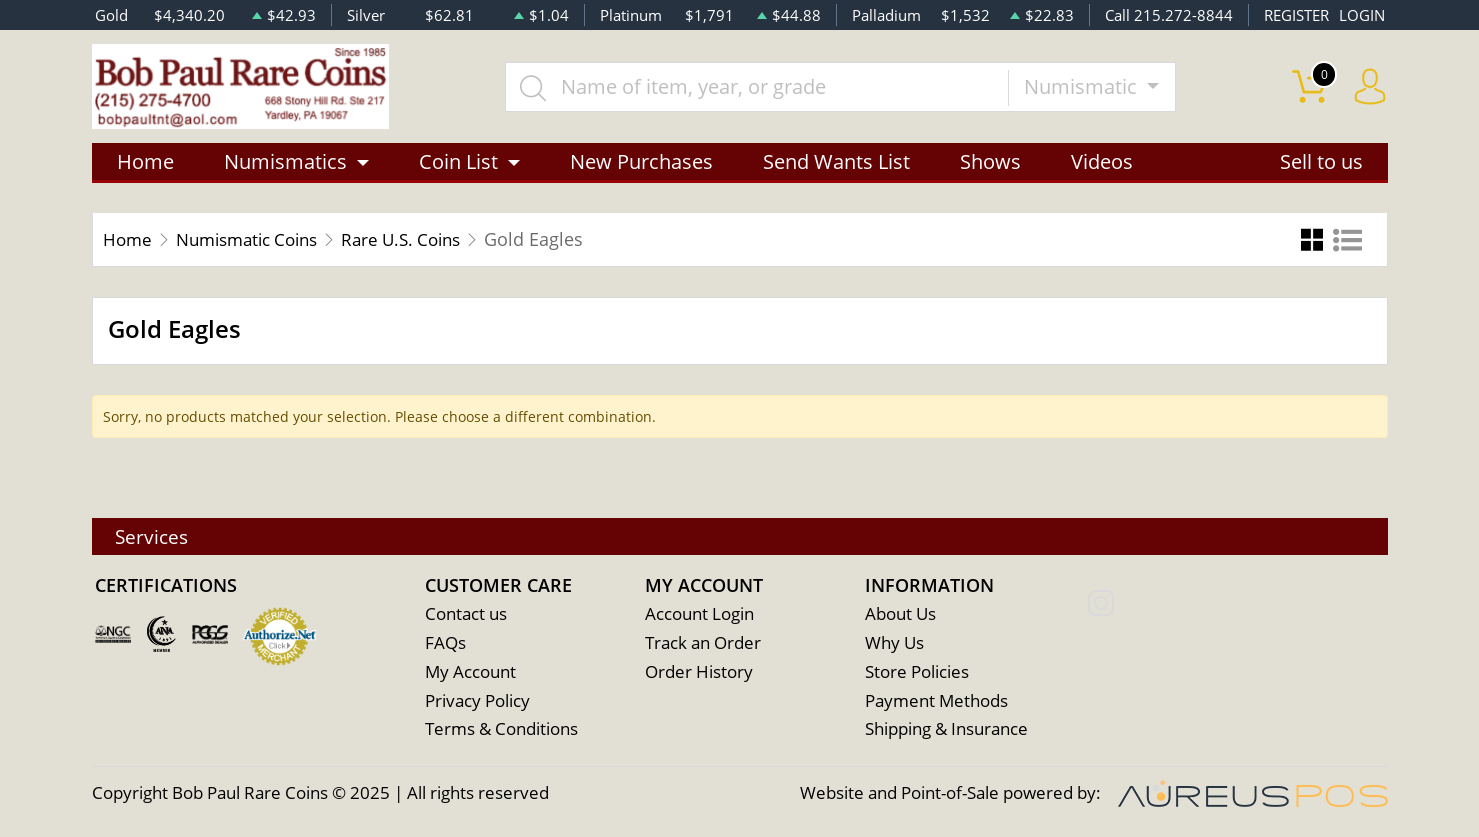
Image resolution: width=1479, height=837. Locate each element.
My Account (470, 672)
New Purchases (641, 162)
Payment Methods (936, 701)
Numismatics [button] (285, 162)
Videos (1102, 162)
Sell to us (1321, 162)
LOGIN (1362, 15)
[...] (759, 87)
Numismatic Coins (255, 240)
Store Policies (917, 672)
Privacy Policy (477, 701)
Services (155, 535)
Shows (990, 162)
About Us (900, 614)
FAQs (445, 643)
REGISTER (1296, 15)
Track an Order (703, 643)
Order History (699, 672)
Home (145, 162)
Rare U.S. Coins (421, 240)
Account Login (699, 614)
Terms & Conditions (501, 730)
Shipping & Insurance (946, 730)
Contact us (466, 614)
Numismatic (1084, 86)
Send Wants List (836, 162)
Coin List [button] (458, 162)
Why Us (894, 643)
